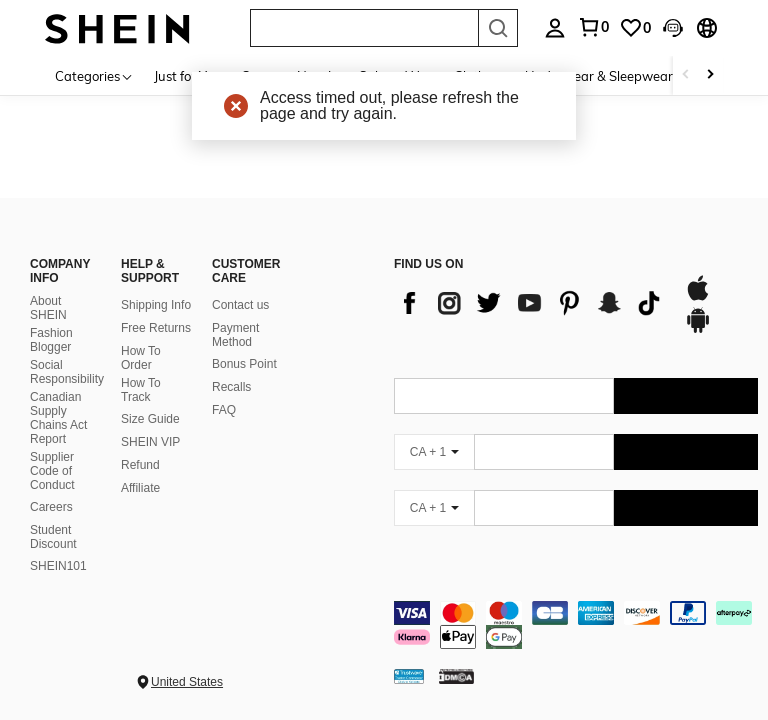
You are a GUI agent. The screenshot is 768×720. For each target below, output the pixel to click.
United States (187, 682)
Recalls (231, 387)
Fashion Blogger (51, 340)
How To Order (141, 358)
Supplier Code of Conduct (52, 471)
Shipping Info (156, 305)
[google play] (698, 330)
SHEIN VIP (150, 442)
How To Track (141, 390)
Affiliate (140, 488)
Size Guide (150, 419)
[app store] (698, 298)
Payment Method (235, 335)
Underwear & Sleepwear (599, 76)
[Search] (498, 28)
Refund (140, 465)
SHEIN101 (58, 566)
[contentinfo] (576, 625)
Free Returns (156, 328)
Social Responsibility (67, 372)
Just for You (187, 76)
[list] (529, 303)
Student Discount (53, 537)
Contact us (240, 305)
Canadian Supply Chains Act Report (58, 418)
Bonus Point (244, 364)
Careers (51, 507)
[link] (635, 28)
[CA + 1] (434, 452)
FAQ (224, 410)
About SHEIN (48, 308)
